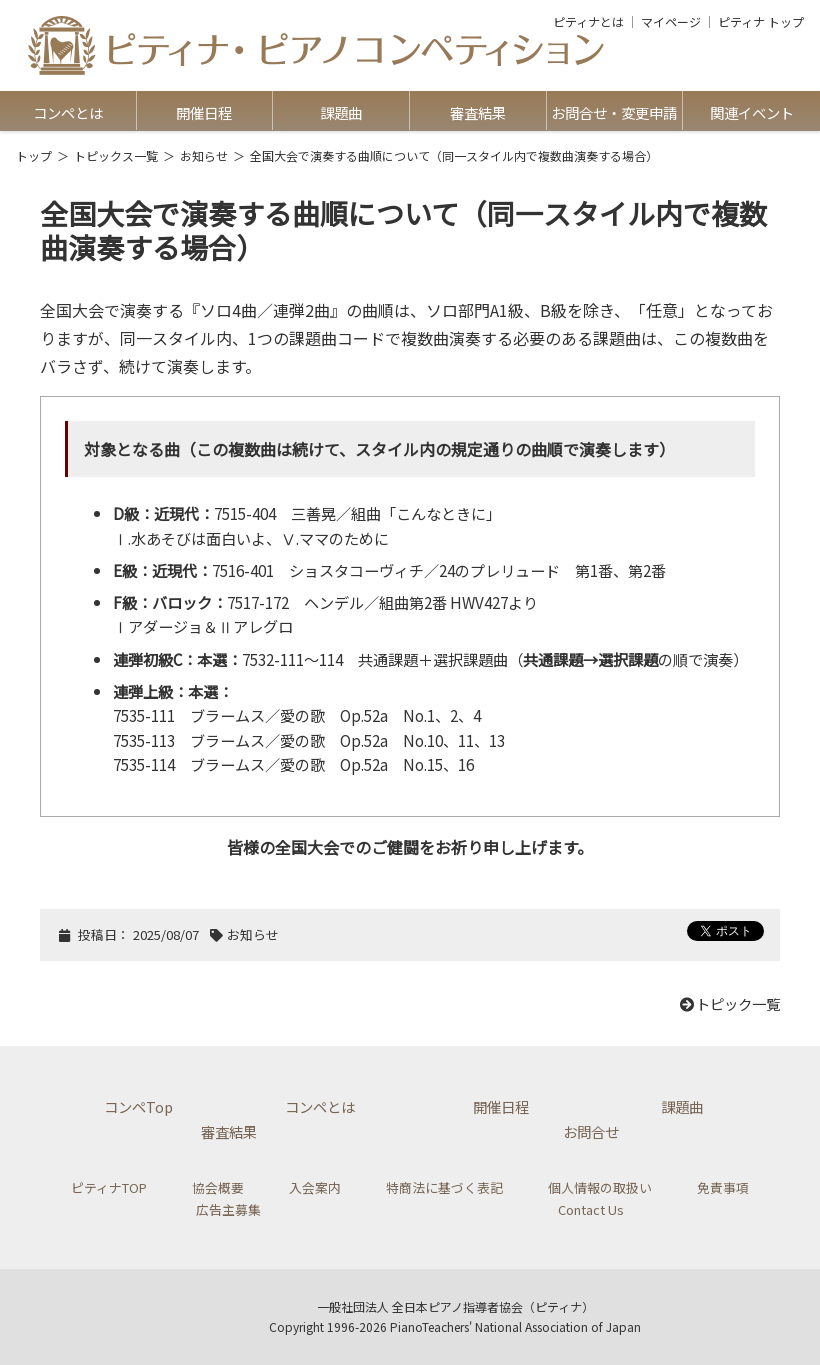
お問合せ (591, 1131)
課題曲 (341, 112)
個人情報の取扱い (600, 1187)
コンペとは (68, 112)
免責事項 (723, 1187)
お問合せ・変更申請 (614, 112)
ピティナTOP (109, 1187)
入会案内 (315, 1187)
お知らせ (204, 155)
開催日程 (204, 112)
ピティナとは (588, 22)
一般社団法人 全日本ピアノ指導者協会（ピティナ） (455, 1306)
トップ (34, 155)
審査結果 (478, 112)
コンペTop (138, 1106)
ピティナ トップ (761, 22)
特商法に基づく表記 (444, 1187)
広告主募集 (228, 1209)
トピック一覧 (729, 1003)
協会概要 (218, 1187)
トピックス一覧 (116, 155)
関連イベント (752, 112)
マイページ (671, 22)
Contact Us (591, 1209)
